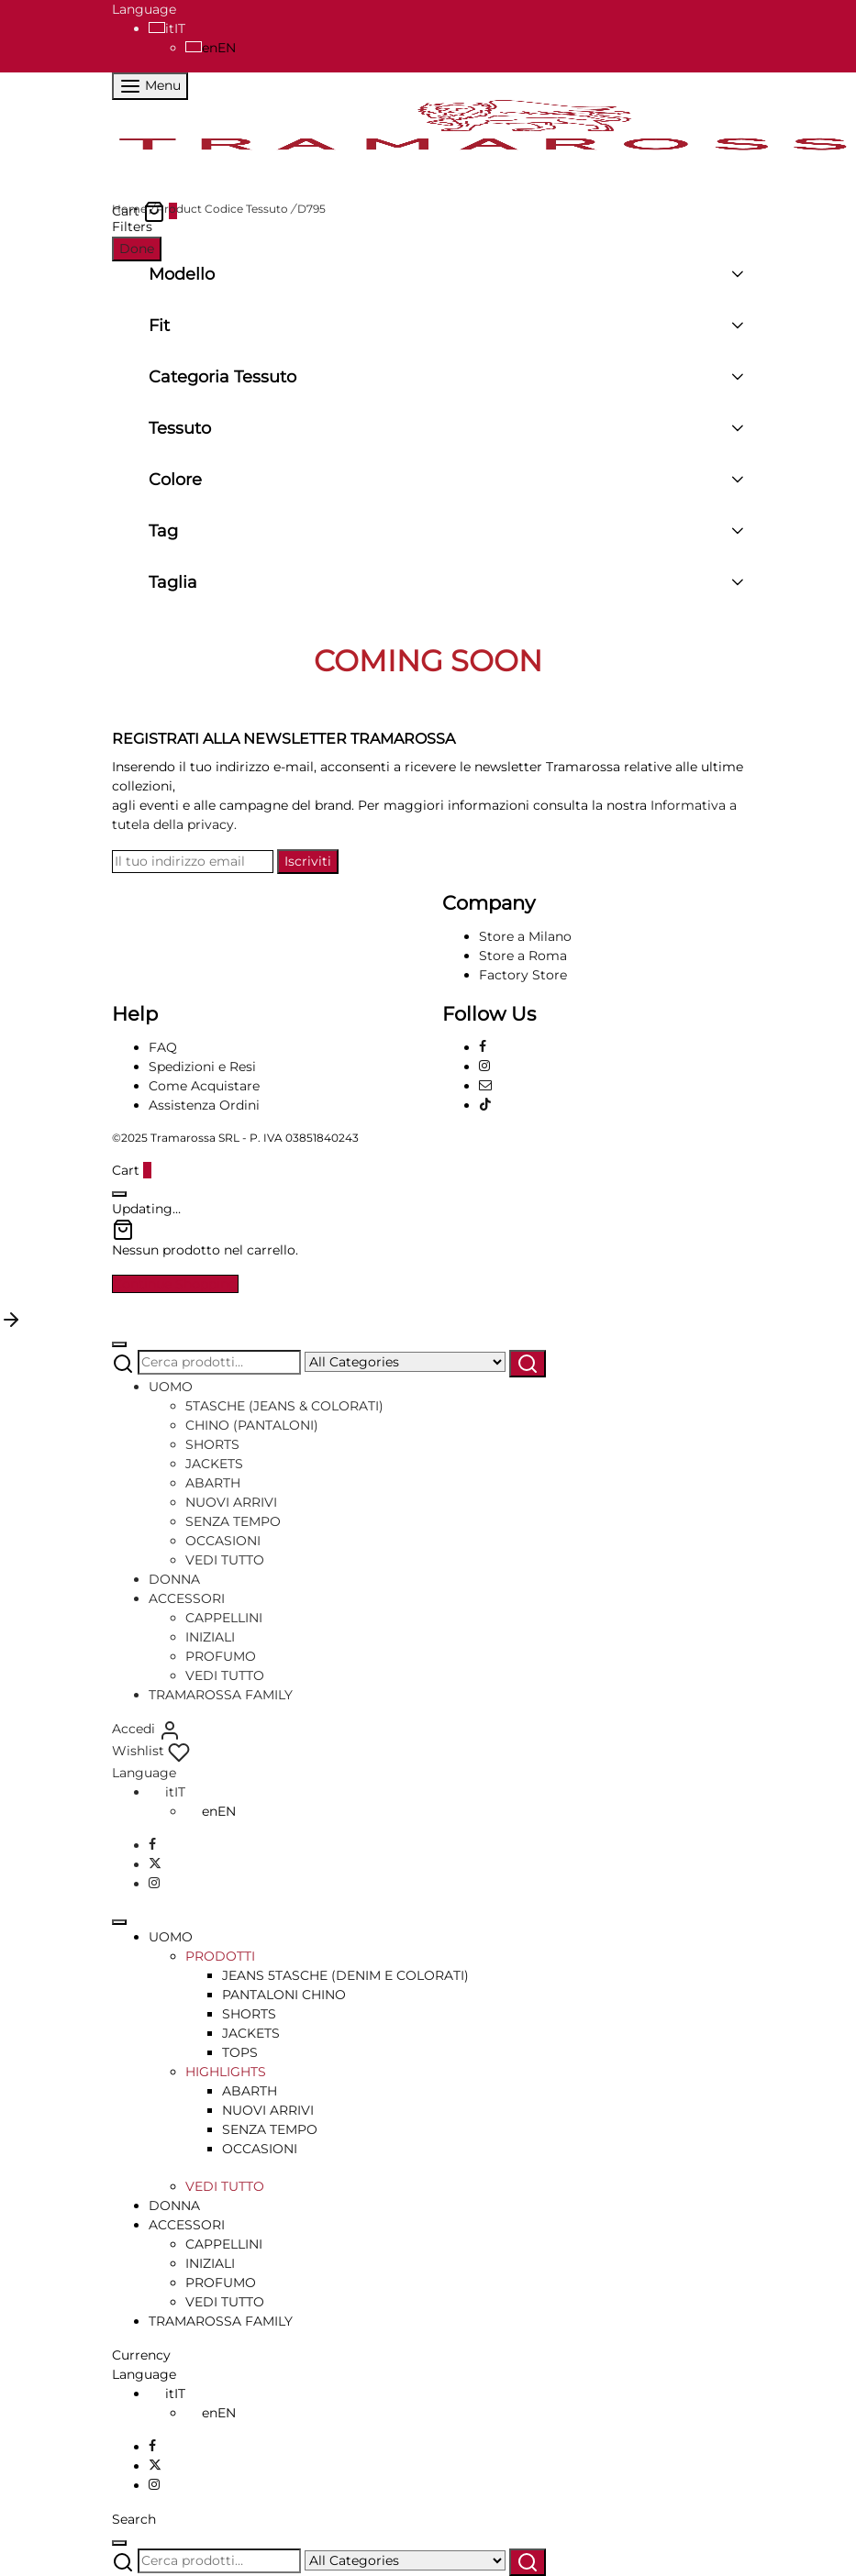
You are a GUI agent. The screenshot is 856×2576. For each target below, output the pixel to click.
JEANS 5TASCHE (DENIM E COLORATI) (345, 1975)
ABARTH (212, 1483)
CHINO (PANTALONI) (251, 1425)
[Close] (119, 1194)
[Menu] (150, 86)
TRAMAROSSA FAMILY (221, 1694)
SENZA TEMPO (233, 1521)
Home (129, 209)
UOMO (171, 1386)
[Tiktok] (485, 1105)
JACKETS (214, 1463)
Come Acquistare (204, 1086)
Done (136, 248)
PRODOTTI (220, 1956)
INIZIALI (210, 1637)
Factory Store (523, 975)
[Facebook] (482, 1047)
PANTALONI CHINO (284, 1994)
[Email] (485, 1086)
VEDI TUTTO (224, 1560)
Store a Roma (523, 955)
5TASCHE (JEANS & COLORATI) (284, 1406)
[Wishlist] (151, 1750)
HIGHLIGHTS (225, 2071)
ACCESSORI (187, 1598)
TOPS (240, 2052)
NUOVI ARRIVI (231, 1502)
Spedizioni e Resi (202, 1066)
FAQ (163, 1047)
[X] (155, 1864)
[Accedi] (146, 1728)
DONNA (174, 1579)
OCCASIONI (223, 1540)
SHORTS (212, 1444)
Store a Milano (525, 936)
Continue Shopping (175, 1284)
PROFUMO (220, 1656)
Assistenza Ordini (204, 1105)
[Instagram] (484, 1066)
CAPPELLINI (223, 1617)
